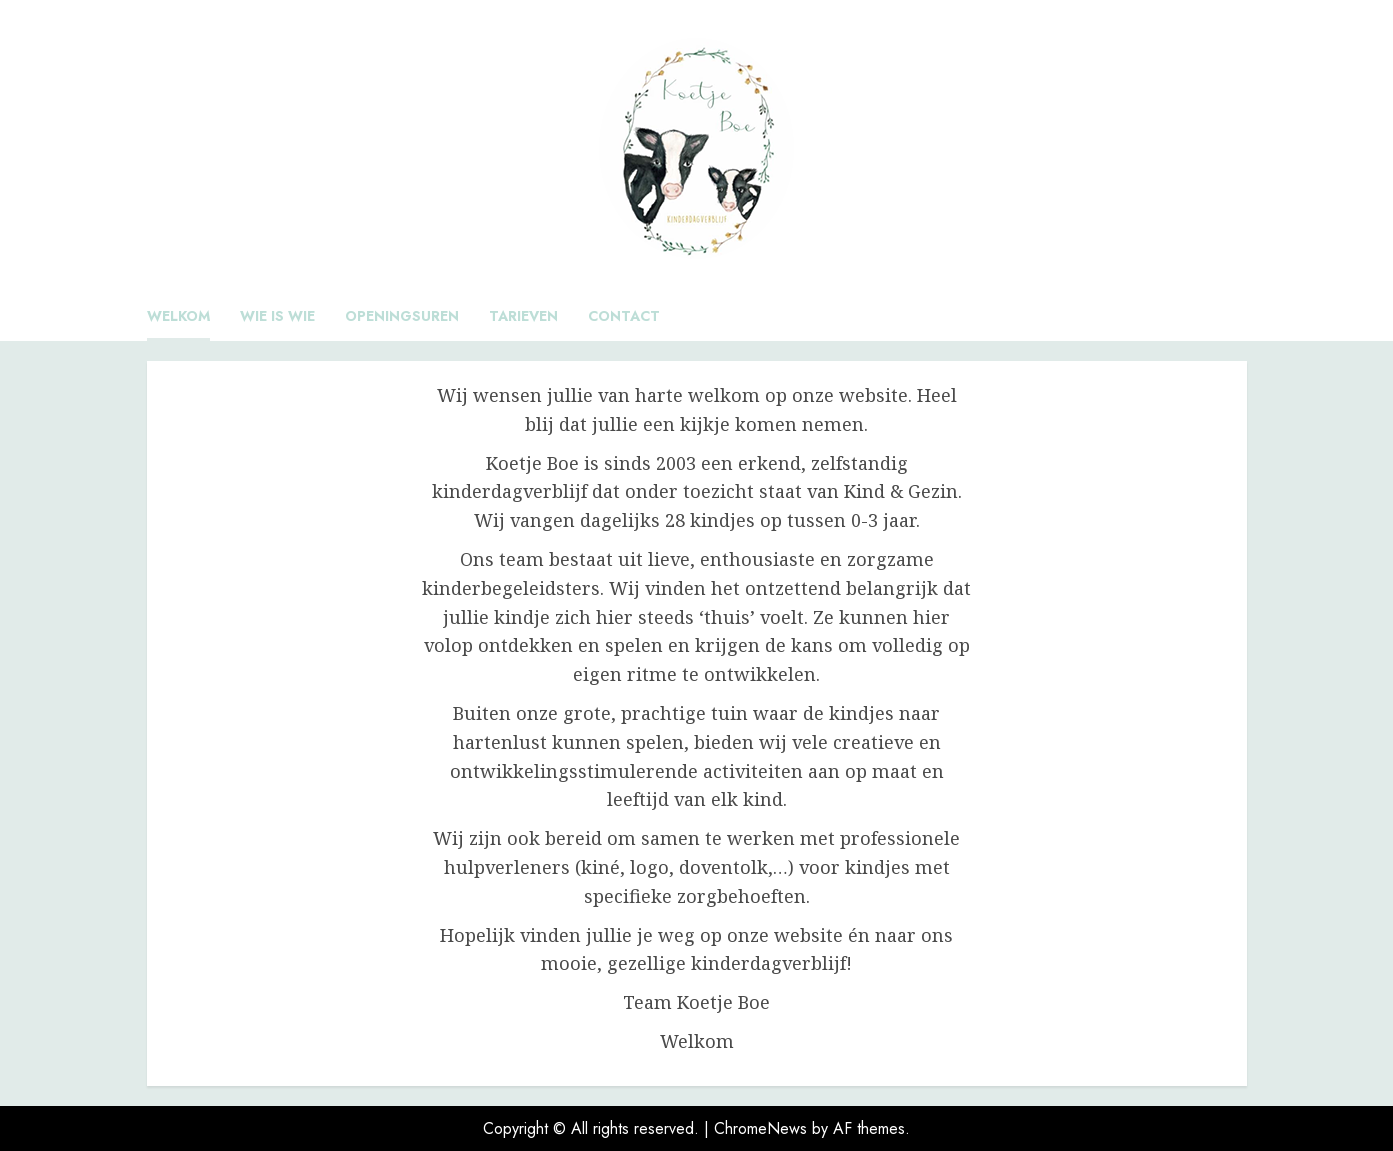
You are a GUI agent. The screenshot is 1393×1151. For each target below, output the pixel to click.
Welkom (178, 316)
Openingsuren (402, 316)
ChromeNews (760, 1128)
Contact (624, 316)
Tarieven (523, 316)
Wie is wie (277, 316)
